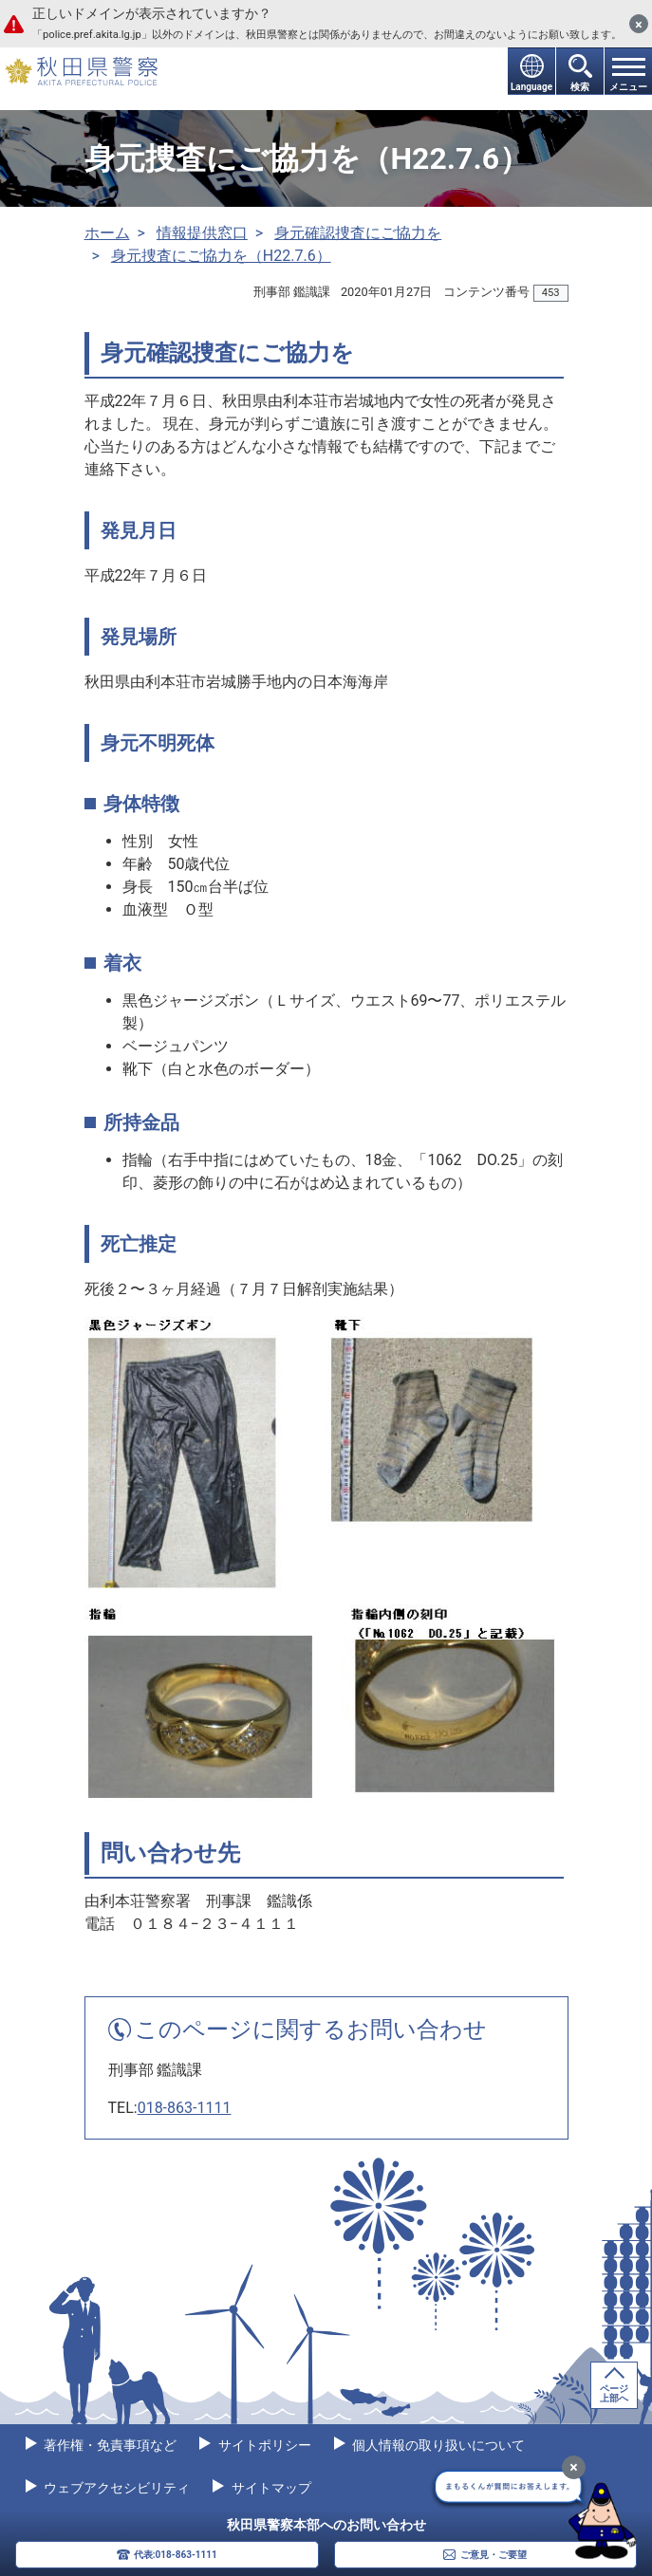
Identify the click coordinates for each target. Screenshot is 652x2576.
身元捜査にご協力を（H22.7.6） (221, 256)
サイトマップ (269, 2487)
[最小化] (574, 2467)
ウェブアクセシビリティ (115, 2487)
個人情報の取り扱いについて (437, 2445)
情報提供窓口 (202, 233)
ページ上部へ (614, 2393)
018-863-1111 (185, 2108)
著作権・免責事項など (109, 2445)
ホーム (107, 233)
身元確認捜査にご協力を (357, 233)
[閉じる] (638, 23)
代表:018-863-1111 (175, 2554)
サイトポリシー (262, 2445)
